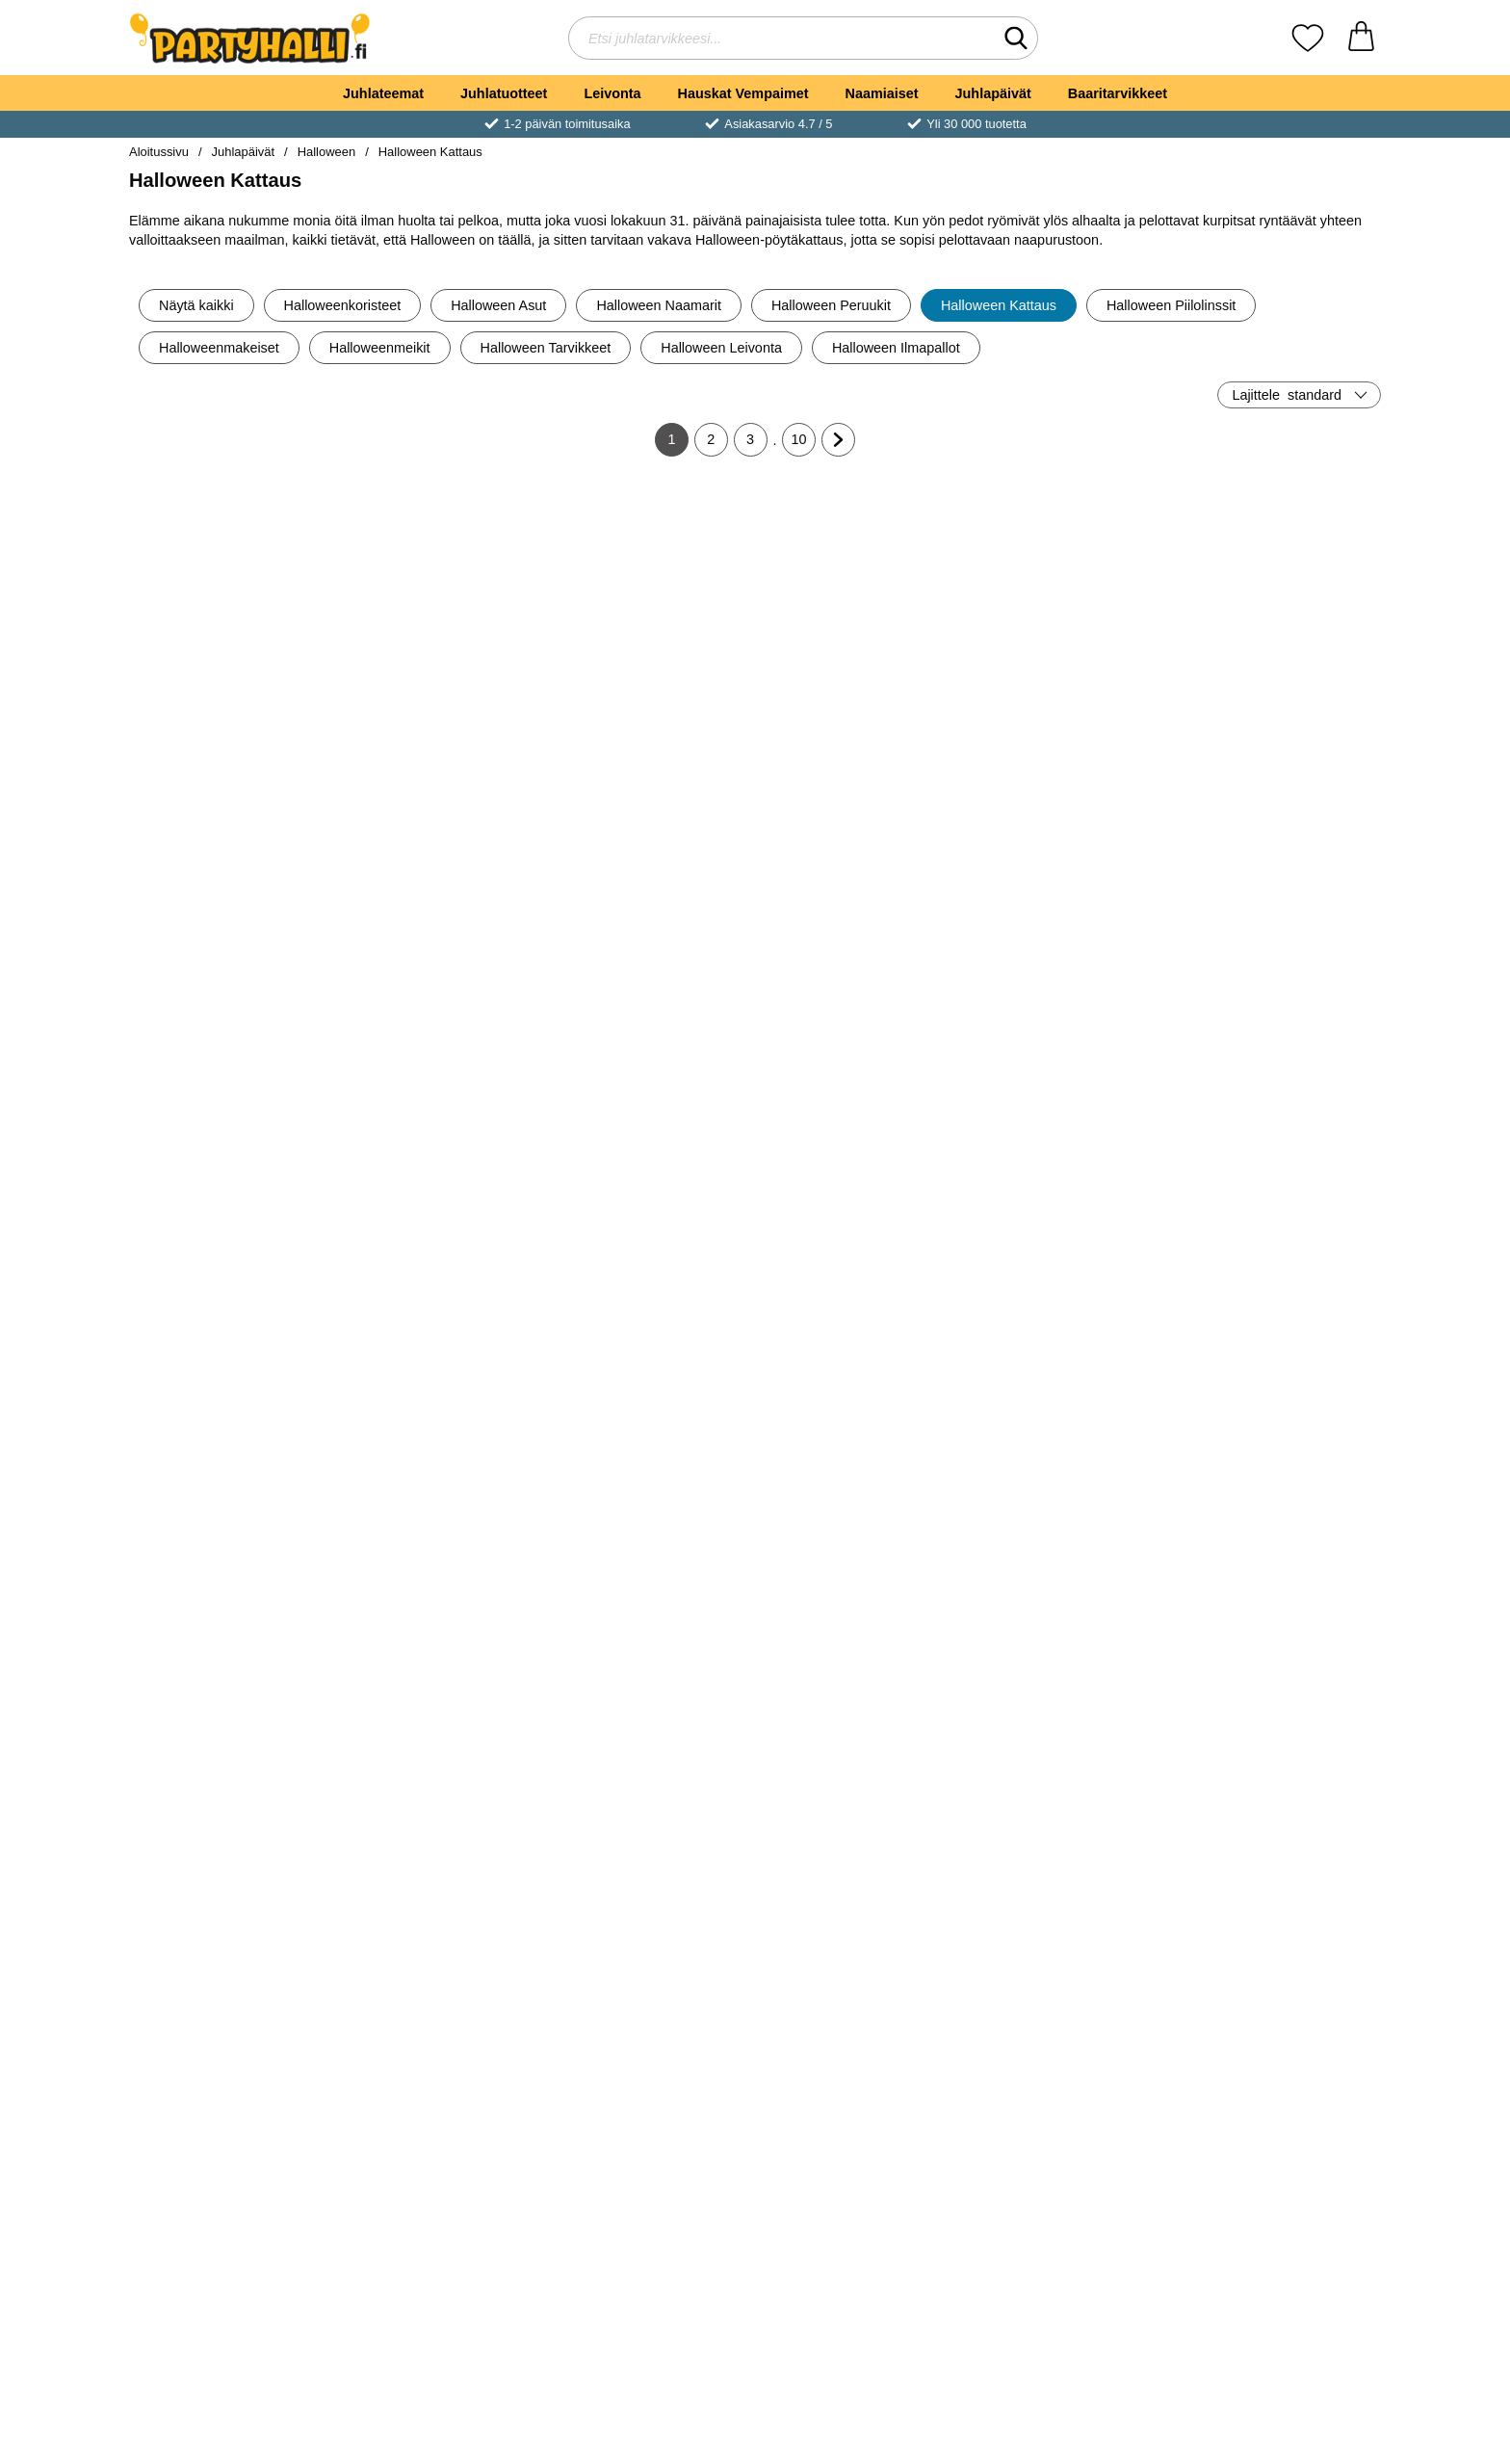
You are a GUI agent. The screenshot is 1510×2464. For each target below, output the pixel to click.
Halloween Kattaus (430, 151)
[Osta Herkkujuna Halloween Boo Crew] (1279, 1036)
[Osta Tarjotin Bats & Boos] (231, 1975)
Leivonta (612, 93)
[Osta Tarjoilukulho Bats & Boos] (1069, 1975)
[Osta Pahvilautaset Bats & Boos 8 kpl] (1069, 1662)
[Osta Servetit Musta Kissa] (860, 1349)
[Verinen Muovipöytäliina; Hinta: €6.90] (441, 2153)
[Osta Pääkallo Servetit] (1069, 1349)
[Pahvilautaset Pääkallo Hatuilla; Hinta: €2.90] (441, 1214)
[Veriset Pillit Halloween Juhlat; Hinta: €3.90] (1279, 1527)
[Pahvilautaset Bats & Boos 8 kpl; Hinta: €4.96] (1069, 1527)
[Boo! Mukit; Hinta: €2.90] (441, 901)
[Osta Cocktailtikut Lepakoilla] (1279, 1349)
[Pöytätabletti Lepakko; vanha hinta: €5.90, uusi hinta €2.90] (860, 2153)
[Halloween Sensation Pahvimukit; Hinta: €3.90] (650, 2153)
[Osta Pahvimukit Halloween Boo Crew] (860, 1036)
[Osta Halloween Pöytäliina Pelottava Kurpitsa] (860, 723)
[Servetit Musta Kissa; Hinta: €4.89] (860, 1214)
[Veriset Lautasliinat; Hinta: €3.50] (1279, 1840)
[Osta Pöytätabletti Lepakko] (860, 2288)
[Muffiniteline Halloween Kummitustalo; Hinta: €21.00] (650, 1527)
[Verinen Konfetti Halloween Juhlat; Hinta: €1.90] (650, 1840)
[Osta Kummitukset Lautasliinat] (650, 723)
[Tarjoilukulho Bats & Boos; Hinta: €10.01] (1069, 1840)
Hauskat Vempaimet (743, 93)
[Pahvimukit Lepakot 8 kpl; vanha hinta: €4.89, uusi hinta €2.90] (231, 2153)
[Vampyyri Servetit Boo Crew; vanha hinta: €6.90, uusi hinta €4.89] (650, 901)
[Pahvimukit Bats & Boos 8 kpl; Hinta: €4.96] (441, 1840)
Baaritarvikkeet (1117, 93)
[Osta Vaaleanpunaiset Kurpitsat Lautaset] (231, 1036)
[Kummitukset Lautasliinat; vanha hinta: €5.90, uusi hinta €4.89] (650, 588)
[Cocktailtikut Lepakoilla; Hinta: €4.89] (1279, 1214)
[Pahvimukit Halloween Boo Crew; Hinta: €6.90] (860, 901)
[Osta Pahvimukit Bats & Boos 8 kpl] (441, 1975)
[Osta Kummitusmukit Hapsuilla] (441, 1662)
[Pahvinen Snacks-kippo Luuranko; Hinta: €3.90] (231, 588)
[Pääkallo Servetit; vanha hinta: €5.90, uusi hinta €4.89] (1069, 1214)
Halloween (326, 151)
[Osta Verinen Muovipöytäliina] (441, 2288)
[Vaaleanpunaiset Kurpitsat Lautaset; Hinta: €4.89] (231, 901)
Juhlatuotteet (503, 93)
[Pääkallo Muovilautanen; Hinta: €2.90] (231, 1527)
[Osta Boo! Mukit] (441, 1036)
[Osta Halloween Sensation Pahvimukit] (650, 2288)
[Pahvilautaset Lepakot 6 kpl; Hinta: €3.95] (1069, 2153)
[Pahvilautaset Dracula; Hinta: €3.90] (231, 1214)
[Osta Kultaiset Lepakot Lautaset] (1279, 723)
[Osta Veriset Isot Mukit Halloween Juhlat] (860, 1662)
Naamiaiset (882, 93)
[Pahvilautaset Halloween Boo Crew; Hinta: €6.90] (1069, 901)
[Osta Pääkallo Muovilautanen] (231, 1662)
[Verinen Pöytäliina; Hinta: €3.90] (860, 1840)
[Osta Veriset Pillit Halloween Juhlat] (1279, 1662)
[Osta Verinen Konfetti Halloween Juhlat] (650, 1975)
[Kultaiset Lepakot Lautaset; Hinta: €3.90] (1279, 588)
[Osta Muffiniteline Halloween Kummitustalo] (650, 1662)
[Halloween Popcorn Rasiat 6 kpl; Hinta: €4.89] (650, 1214)
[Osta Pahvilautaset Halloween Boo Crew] (1069, 1036)
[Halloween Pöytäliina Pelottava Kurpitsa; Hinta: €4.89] (860, 588)
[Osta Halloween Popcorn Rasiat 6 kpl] (650, 1349)
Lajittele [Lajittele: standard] (1286, 395)
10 (804, 444)
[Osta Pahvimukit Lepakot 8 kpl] (231, 2288)
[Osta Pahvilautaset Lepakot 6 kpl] (1069, 2288)
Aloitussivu (159, 151)
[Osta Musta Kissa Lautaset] (1069, 723)
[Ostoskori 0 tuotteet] (1361, 38)
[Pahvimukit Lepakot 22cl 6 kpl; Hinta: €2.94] (1279, 2153)
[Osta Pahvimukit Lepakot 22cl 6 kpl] (1279, 2288)
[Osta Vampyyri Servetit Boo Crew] (650, 1036)
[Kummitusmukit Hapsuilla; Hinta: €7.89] (441, 1527)
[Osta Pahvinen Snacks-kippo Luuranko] (231, 723)
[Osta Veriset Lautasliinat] (1279, 1975)
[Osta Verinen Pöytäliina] (860, 1975)
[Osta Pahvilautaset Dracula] (231, 1349)
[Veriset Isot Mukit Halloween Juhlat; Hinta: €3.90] (860, 1527)
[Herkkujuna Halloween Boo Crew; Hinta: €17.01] (1279, 901)
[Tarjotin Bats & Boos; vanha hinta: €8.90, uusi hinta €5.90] (231, 1840)
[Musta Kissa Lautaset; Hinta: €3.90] (1069, 588)
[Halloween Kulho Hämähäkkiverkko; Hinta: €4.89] (441, 588)
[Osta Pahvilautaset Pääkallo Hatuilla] (441, 1349)
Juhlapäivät (993, 93)
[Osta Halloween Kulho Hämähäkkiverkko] (441, 723)
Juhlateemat (383, 93)
